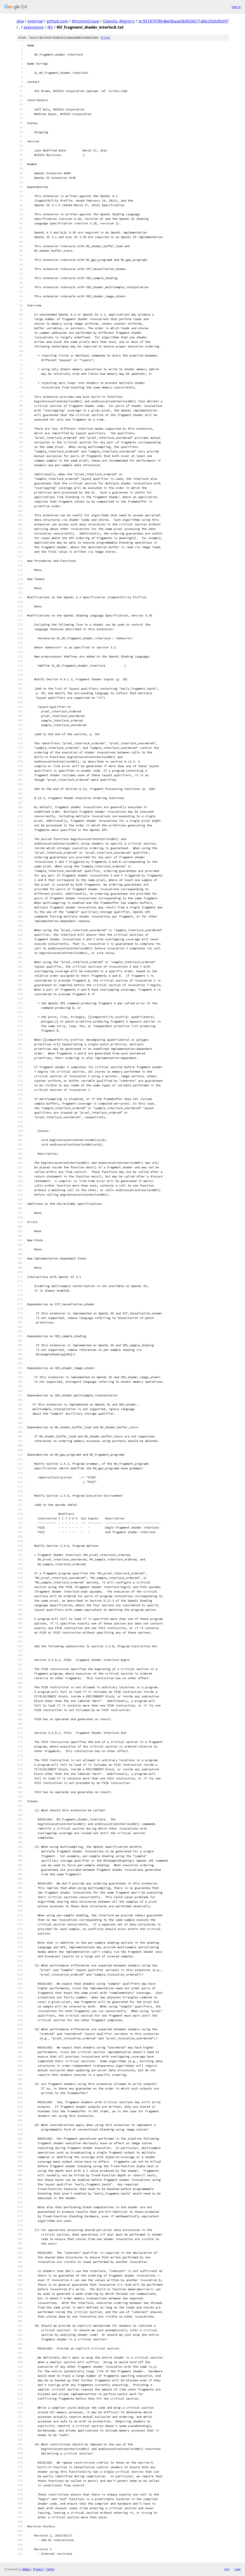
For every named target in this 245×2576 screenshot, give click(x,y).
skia (20, 21)
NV (50, 27)
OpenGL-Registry (119, 21)
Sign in (236, 7)
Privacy (38, 2569)
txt (226, 2569)
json (237, 2569)
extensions (34, 27)
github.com (57, 21)
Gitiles (26, 2569)
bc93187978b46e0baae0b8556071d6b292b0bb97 (183, 21)
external (35, 21)
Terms (50, 2569)
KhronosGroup (85, 21)
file (105, 37)
